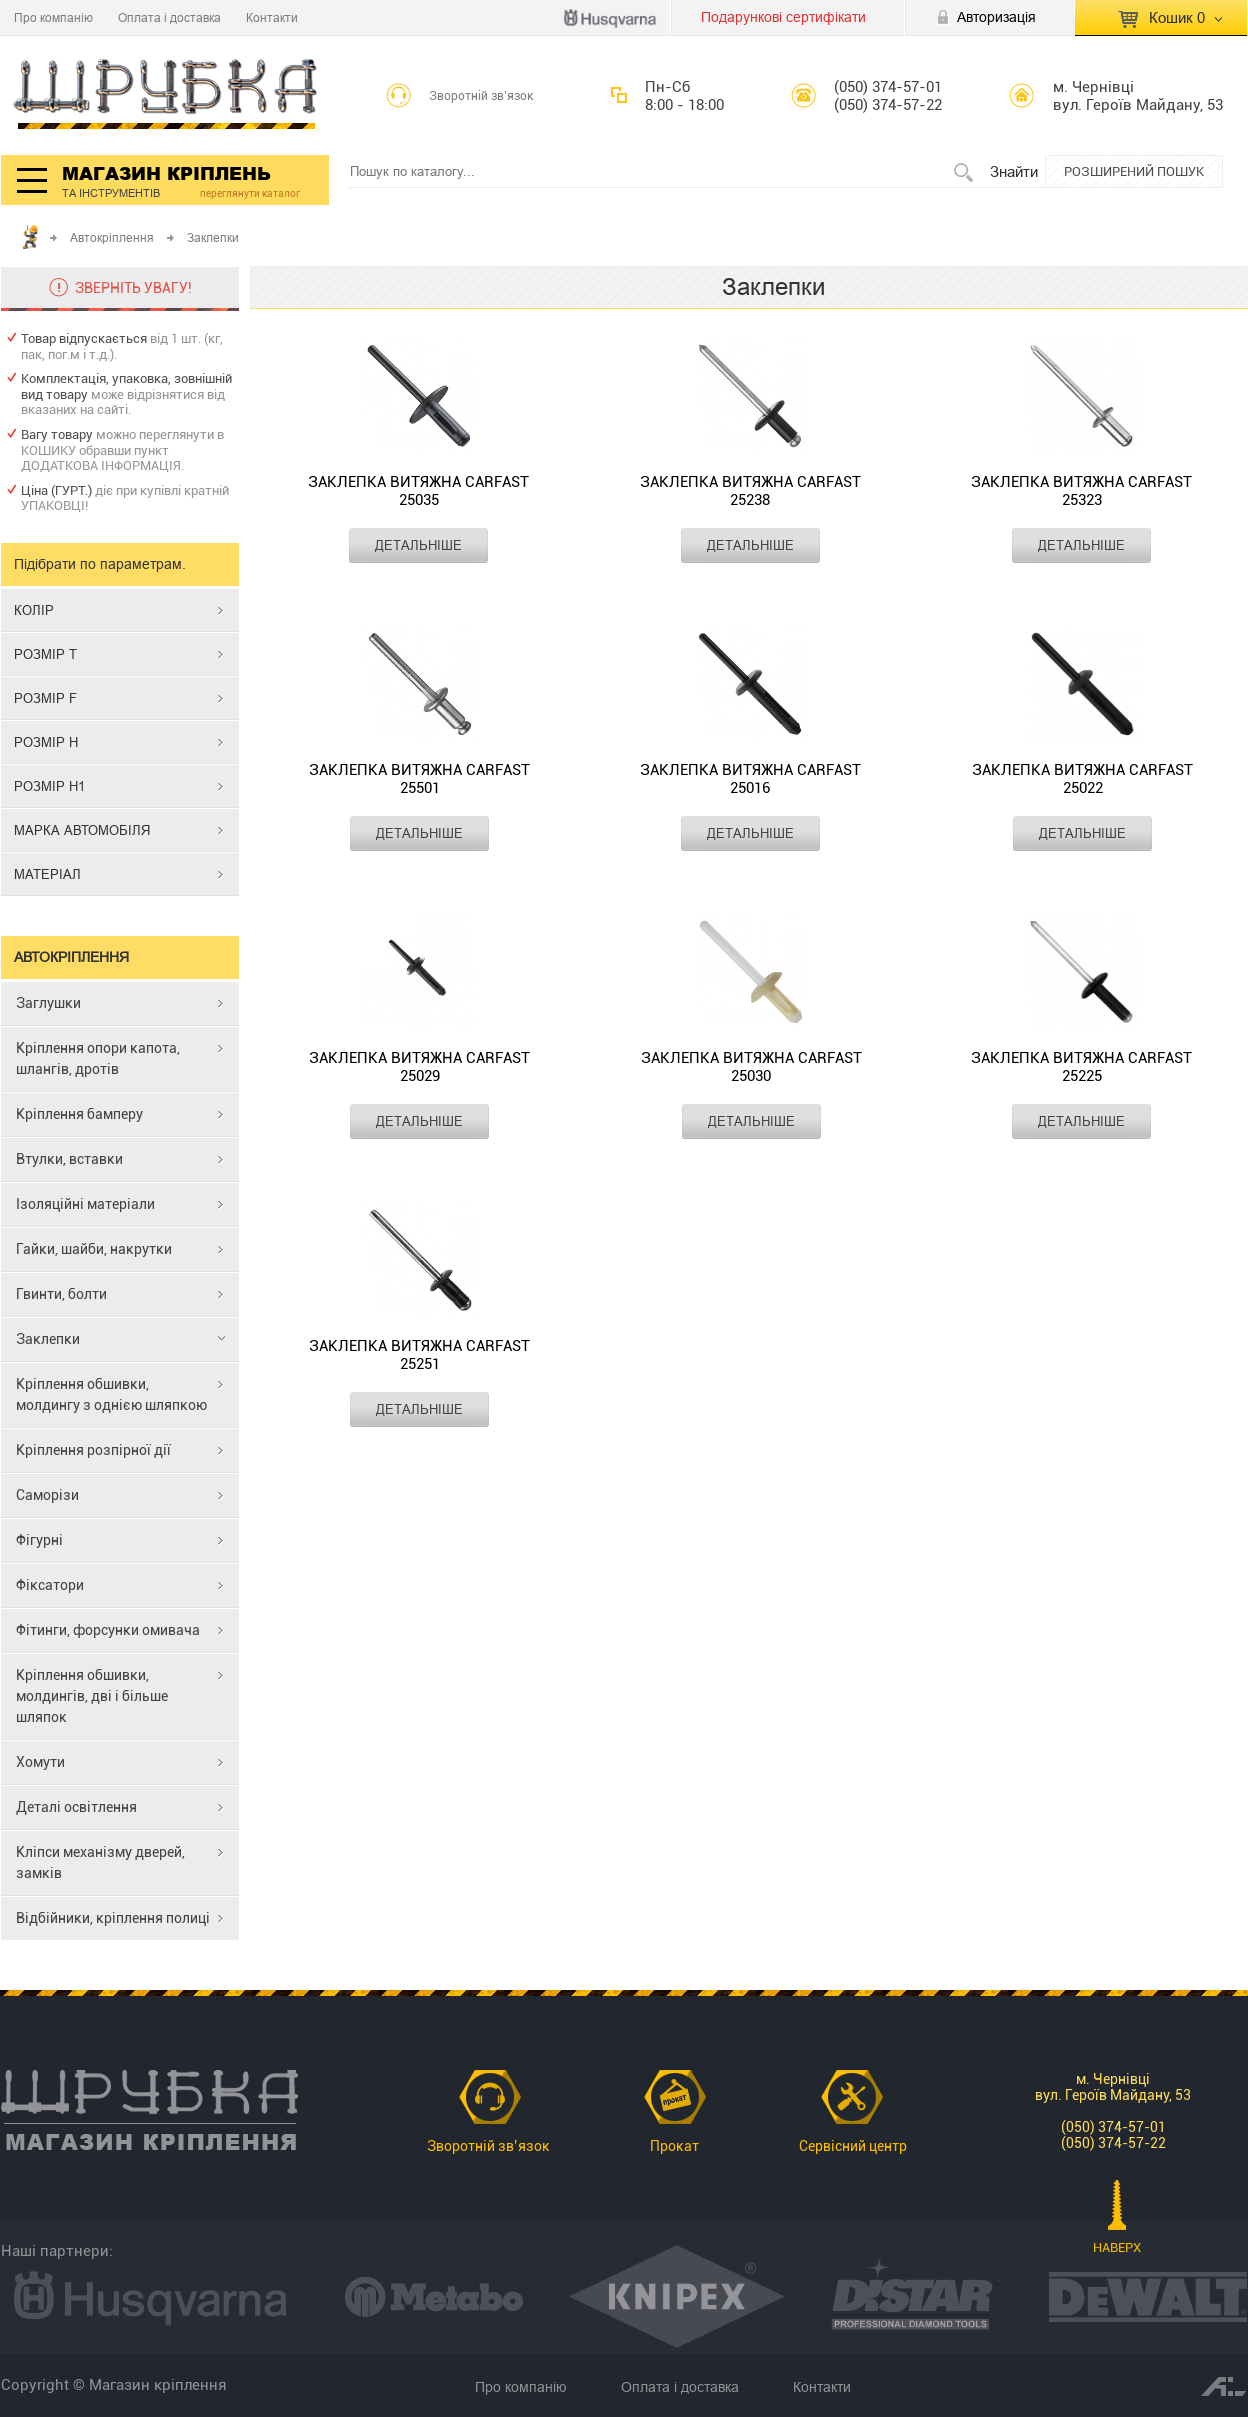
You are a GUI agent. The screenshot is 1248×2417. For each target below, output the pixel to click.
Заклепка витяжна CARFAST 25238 (750, 491)
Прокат (674, 2146)
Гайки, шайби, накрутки (94, 1249)
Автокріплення (112, 237)
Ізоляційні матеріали (85, 1204)
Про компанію (53, 17)
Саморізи (47, 1495)
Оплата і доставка (169, 17)
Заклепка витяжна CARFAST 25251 (419, 1355)
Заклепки (48, 1339)
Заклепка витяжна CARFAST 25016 (750, 779)
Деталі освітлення (76, 1807)
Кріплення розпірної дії (93, 1450)
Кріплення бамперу (79, 1114)
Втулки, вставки (69, 1159)
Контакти (272, 17)
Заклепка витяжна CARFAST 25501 (419, 779)
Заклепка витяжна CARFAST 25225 (1081, 1067)
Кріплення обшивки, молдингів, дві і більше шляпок (92, 1696)
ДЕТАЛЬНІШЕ (418, 545)
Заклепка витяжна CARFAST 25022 (1082, 779)
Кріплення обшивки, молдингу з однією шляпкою (111, 1394)
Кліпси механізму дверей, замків (100, 1862)
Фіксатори (50, 1585)
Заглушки (48, 1003)
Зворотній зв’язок (481, 96)
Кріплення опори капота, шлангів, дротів (98, 1058)
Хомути (40, 1762)
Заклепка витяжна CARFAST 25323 (1081, 491)
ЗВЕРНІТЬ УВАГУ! (133, 288)
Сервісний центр (853, 2146)
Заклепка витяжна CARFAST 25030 (751, 1067)
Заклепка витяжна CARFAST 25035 (418, 491)
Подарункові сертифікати (783, 17)
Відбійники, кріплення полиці (113, 1918)
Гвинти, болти (61, 1294)
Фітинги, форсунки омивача (108, 1630)
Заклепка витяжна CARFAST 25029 (419, 1067)
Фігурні (39, 1540)
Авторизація (996, 17)
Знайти (1014, 171)
